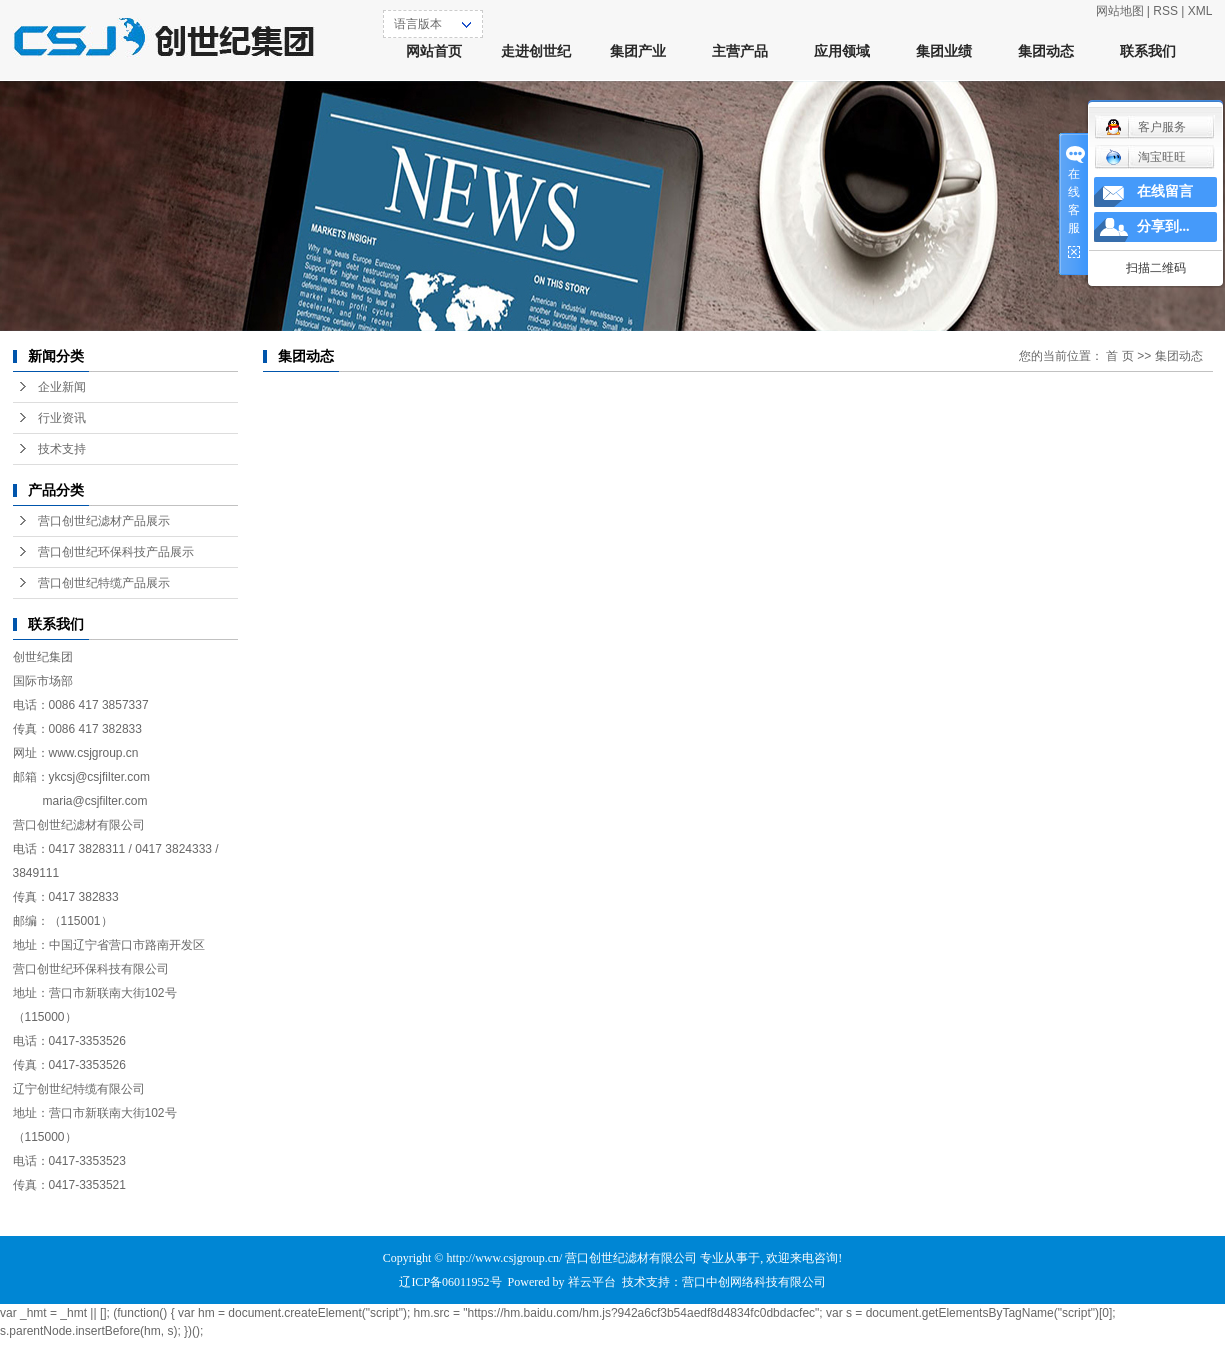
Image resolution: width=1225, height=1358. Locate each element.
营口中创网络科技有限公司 (754, 1282)
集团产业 (638, 51)
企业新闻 (62, 387)
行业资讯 (62, 418)
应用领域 (842, 51)
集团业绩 (944, 51)
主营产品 (740, 51)
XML (1200, 11)
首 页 (1119, 356)
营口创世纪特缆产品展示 (104, 583)
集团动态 (1046, 51)
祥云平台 (592, 1282)
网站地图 (1120, 11)
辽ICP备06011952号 (450, 1282)
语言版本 (418, 24)
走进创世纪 (536, 51)
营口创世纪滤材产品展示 (104, 521)
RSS (1165, 11)
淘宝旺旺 (1145, 157)
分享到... (1163, 226)
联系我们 (1148, 51)
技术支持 (62, 449)
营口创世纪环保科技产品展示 (116, 552)
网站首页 (434, 51)
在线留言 (1165, 191)
